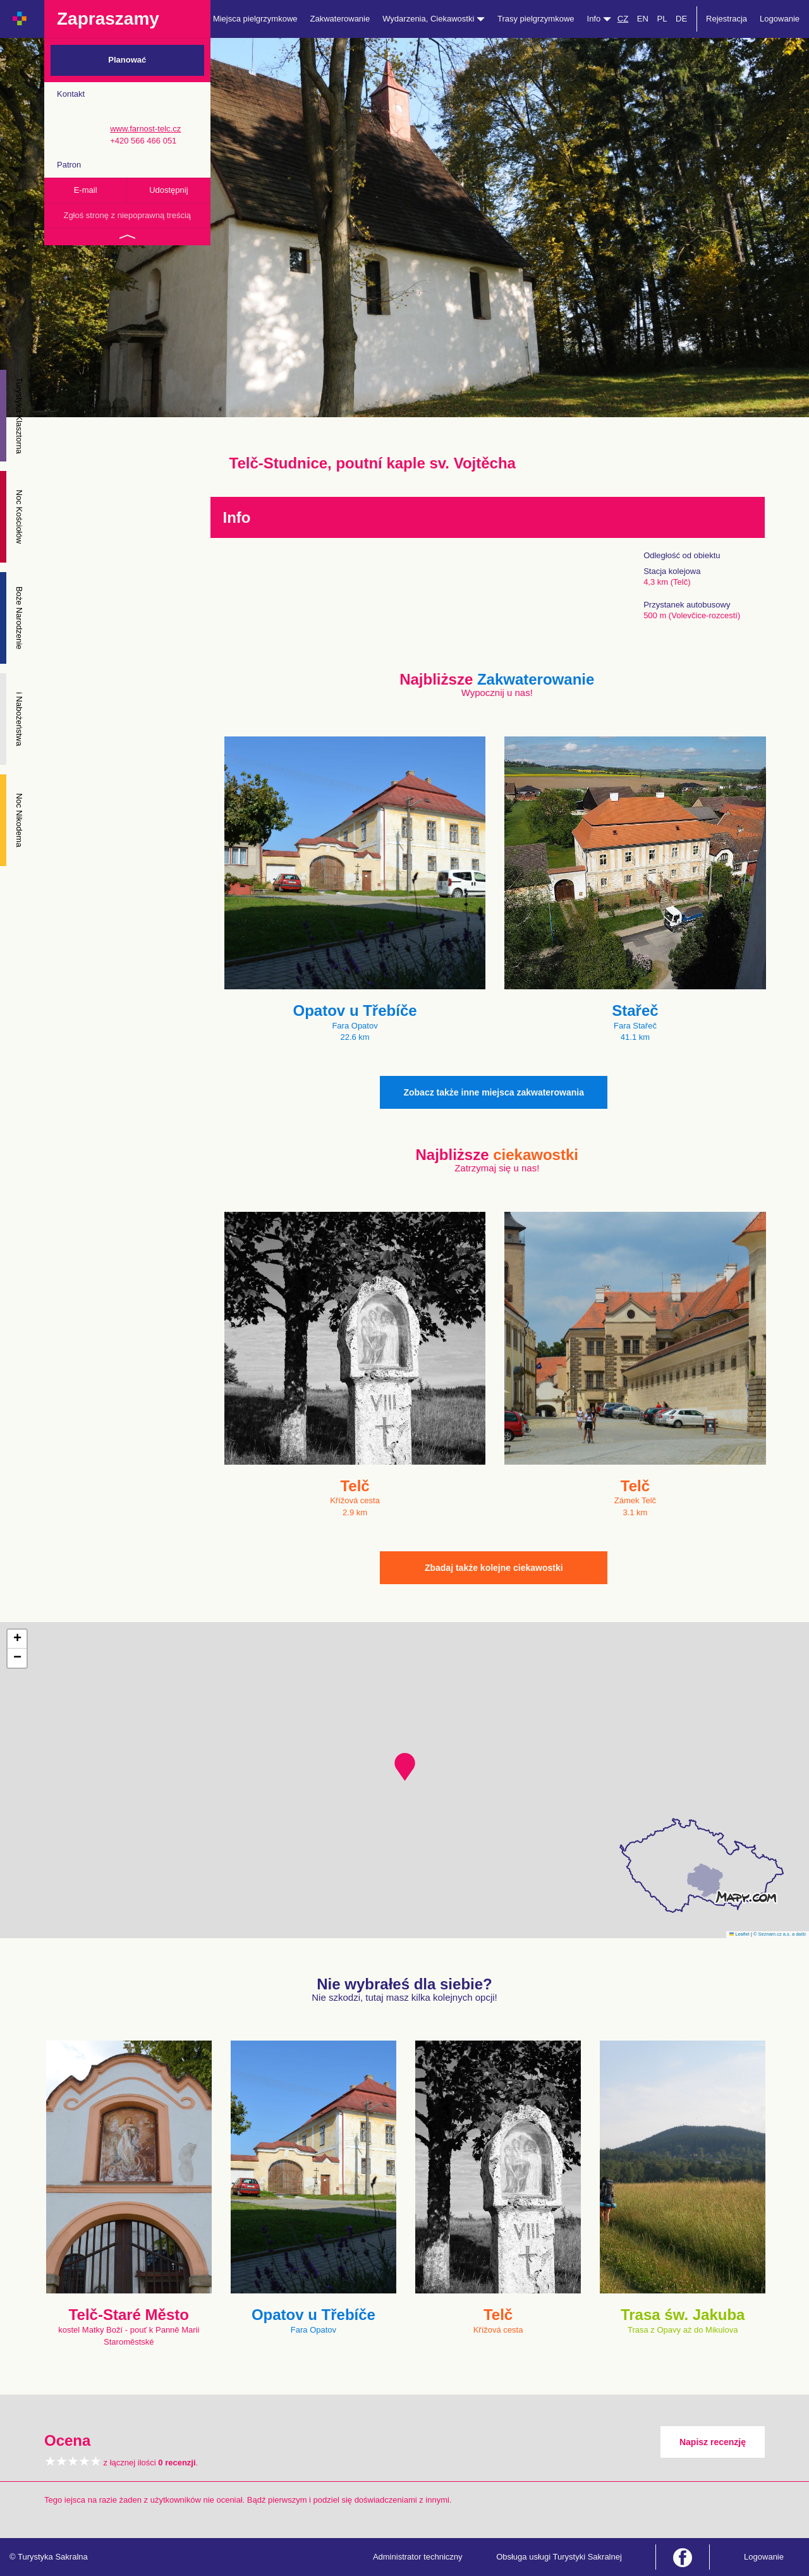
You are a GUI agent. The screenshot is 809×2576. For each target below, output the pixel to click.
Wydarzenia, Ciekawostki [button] (433, 18)
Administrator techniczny (418, 2556)
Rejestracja (726, 18)
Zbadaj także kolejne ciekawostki (494, 1568)
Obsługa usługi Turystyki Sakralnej (559, 2556)
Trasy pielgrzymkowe (536, 18)
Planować (127, 59)
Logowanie (780, 18)
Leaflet (739, 1934)
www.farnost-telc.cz (145, 128)
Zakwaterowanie (340, 18)
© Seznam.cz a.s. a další (779, 1934)
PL (662, 18)
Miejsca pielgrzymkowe (255, 18)
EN (642, 18)
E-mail (85, 190)
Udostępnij (168, 190)
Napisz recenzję (712, 2442)
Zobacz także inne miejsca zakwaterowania (493, 1092)
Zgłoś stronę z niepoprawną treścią (127, 215)
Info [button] (599, 18)
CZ (622, 18)
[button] (404, 1767)
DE (681, 18)
